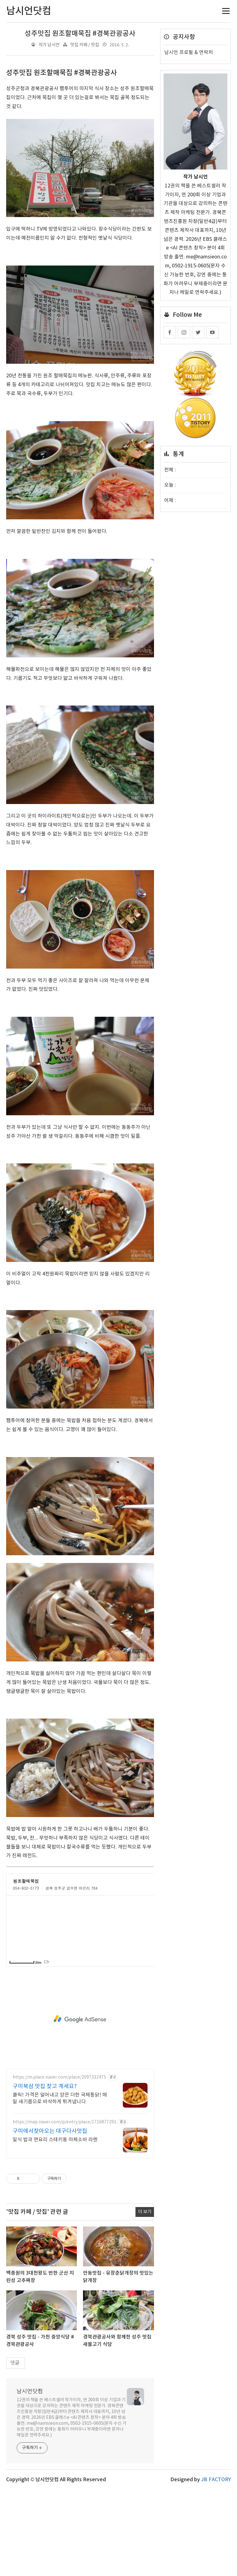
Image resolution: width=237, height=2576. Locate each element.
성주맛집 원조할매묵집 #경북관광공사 (80, 34)
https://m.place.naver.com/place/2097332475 (59, 2077)
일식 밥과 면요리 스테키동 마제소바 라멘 (55, 2139)
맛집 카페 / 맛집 (84, 45)
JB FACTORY (216, 2479)
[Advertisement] (80, 2019)
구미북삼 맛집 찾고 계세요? (45, 2086)
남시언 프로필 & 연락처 (188, 52)
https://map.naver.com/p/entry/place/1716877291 (64, 2122)
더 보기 (144, 2211)
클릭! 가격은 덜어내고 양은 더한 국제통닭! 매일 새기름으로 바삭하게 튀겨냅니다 (60, 2098)
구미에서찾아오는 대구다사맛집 (50, 2131)
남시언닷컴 (30, 2391)
